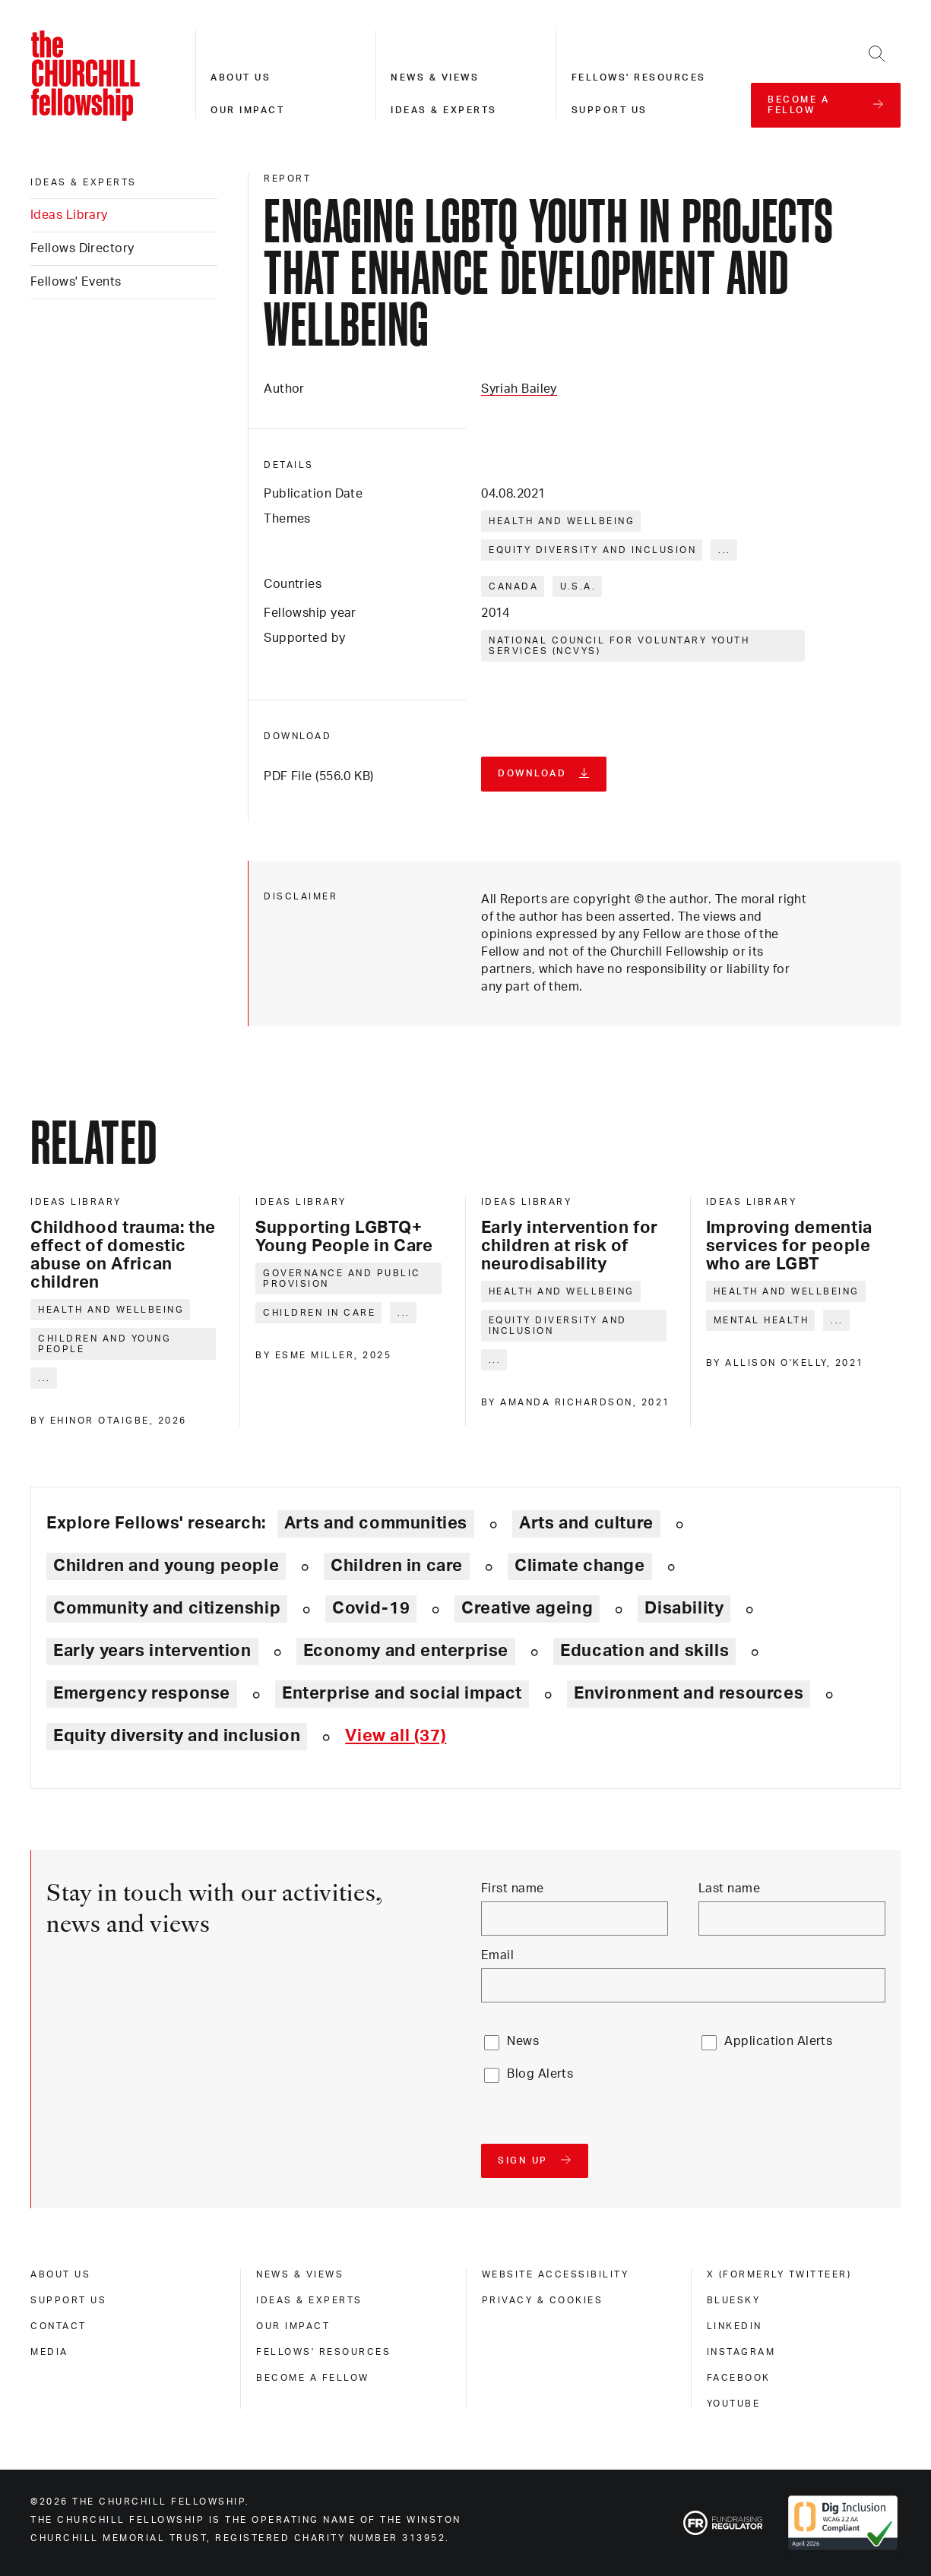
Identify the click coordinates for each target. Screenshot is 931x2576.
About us (241, 77)
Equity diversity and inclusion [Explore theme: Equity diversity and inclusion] (176, 1735)
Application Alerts (778, 2041)
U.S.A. (578, 586)
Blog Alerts (540, 2074)
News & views (435, 77)
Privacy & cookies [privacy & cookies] (542, 2300)
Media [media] (49, 2351)
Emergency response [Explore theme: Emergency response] (141, 1693)
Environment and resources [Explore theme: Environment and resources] (688, 1693)
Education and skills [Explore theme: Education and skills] (644, 1650)
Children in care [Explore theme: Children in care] (397, 1565)
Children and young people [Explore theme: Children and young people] (166, 1565)
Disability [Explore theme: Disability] (684, 1608)
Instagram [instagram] (741, 2351)
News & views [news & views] (300, 2274)
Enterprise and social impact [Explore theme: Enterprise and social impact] (402, 1693)
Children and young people (104, 1344)
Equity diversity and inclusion (592, 550)
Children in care (319, 1312)
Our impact (247, 110)
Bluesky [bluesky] (734, 2300)
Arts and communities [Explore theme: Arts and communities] (375, 1523)
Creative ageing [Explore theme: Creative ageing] (527, 1608)
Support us (610, 110)
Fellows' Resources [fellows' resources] (323, 2351)
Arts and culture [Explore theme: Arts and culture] (586, 1523)
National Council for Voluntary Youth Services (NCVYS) (619, 646)
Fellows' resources (639, 77)
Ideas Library (69, 215)
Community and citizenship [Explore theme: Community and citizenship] (166, 1608)
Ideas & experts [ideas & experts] (83, 182)
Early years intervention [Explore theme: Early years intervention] (152, 1650)
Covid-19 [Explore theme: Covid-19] (371, 1608)
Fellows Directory (82, 248)
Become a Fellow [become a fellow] (312, 2377)
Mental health (761, 1320)
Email (497, 1955)
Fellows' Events (76, 282)
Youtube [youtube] (734, 2403)
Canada (513, 586)
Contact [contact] (58, 2326)
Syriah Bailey (519, 389)
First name (512, 1888)
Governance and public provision (342, 1278)
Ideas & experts (444, 110)
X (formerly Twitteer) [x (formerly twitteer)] (779, 2274)
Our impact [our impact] (293, 2326)
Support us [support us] (68, 2300)
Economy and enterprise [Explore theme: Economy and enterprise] (405, 1650)
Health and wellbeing (562, 521)
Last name (729, 1888)
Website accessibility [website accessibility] (555, 2274)
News (523, 2041)
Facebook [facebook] (739, 2377)
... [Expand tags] (724, 550)
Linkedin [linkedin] (734, 2326)
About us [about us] (60, 2274)
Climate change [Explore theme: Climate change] (580, 1565)
